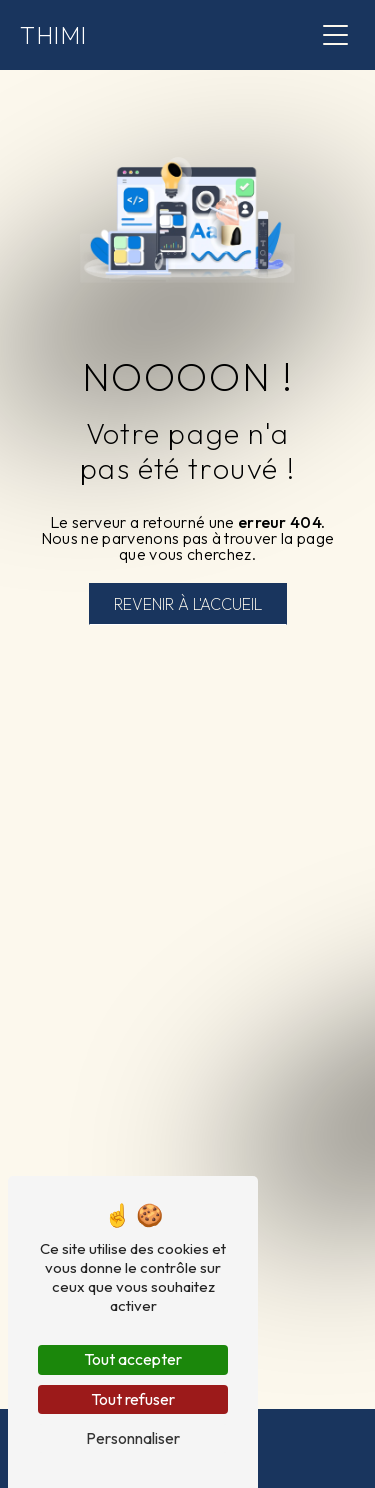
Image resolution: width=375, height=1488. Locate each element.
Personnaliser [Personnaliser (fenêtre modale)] (133, 1438)
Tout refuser (133, 1399)
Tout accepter (133, 1359)
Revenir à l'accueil (188, 604)
